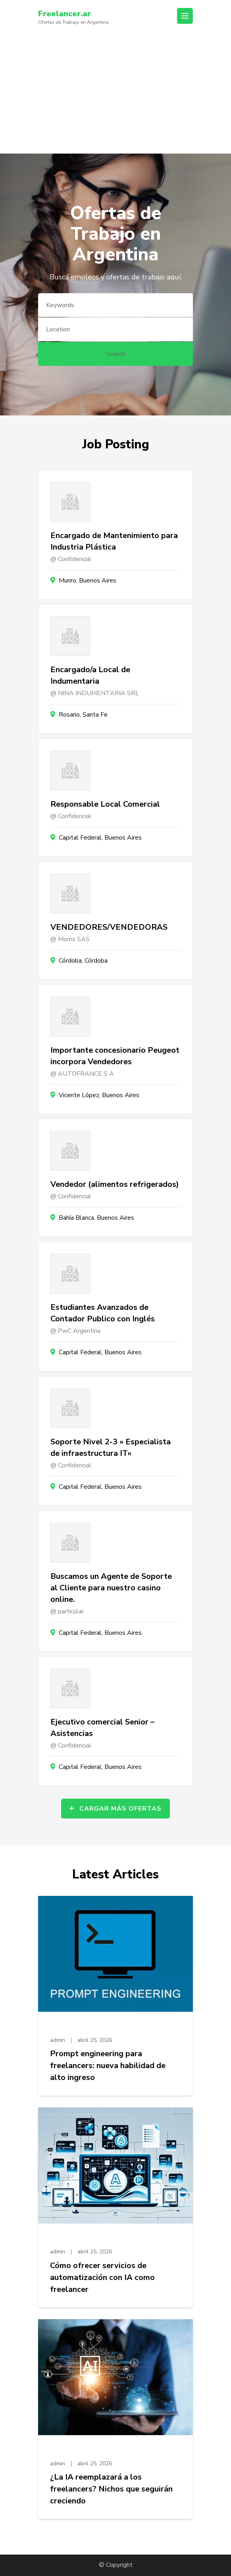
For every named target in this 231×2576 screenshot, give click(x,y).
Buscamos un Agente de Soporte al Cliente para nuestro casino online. (111, 1588)
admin (57, 2040)
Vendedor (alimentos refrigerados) (114, 1184)
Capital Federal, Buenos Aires (100, 837)
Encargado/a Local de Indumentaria (90, 675)
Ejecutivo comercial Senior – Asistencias (102, 1728)
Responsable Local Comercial (105, 804)
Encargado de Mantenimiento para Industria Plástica (114, 541)
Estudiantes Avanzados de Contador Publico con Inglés (102, 1313)
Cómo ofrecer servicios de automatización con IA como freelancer (102, 2277)
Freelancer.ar (64, 13)
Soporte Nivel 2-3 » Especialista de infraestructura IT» (110, 1447)
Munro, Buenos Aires (87, 580)
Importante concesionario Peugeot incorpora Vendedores (114, 1056)
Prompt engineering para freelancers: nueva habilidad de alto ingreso (108, 2065)
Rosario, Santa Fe (83, 714)
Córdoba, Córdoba (83, 960)
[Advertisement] (115, 94)
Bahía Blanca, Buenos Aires (96, 1217)
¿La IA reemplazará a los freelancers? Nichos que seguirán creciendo (111, 2489)
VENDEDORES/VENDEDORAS (108, 927)
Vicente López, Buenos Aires (99, 1095)
